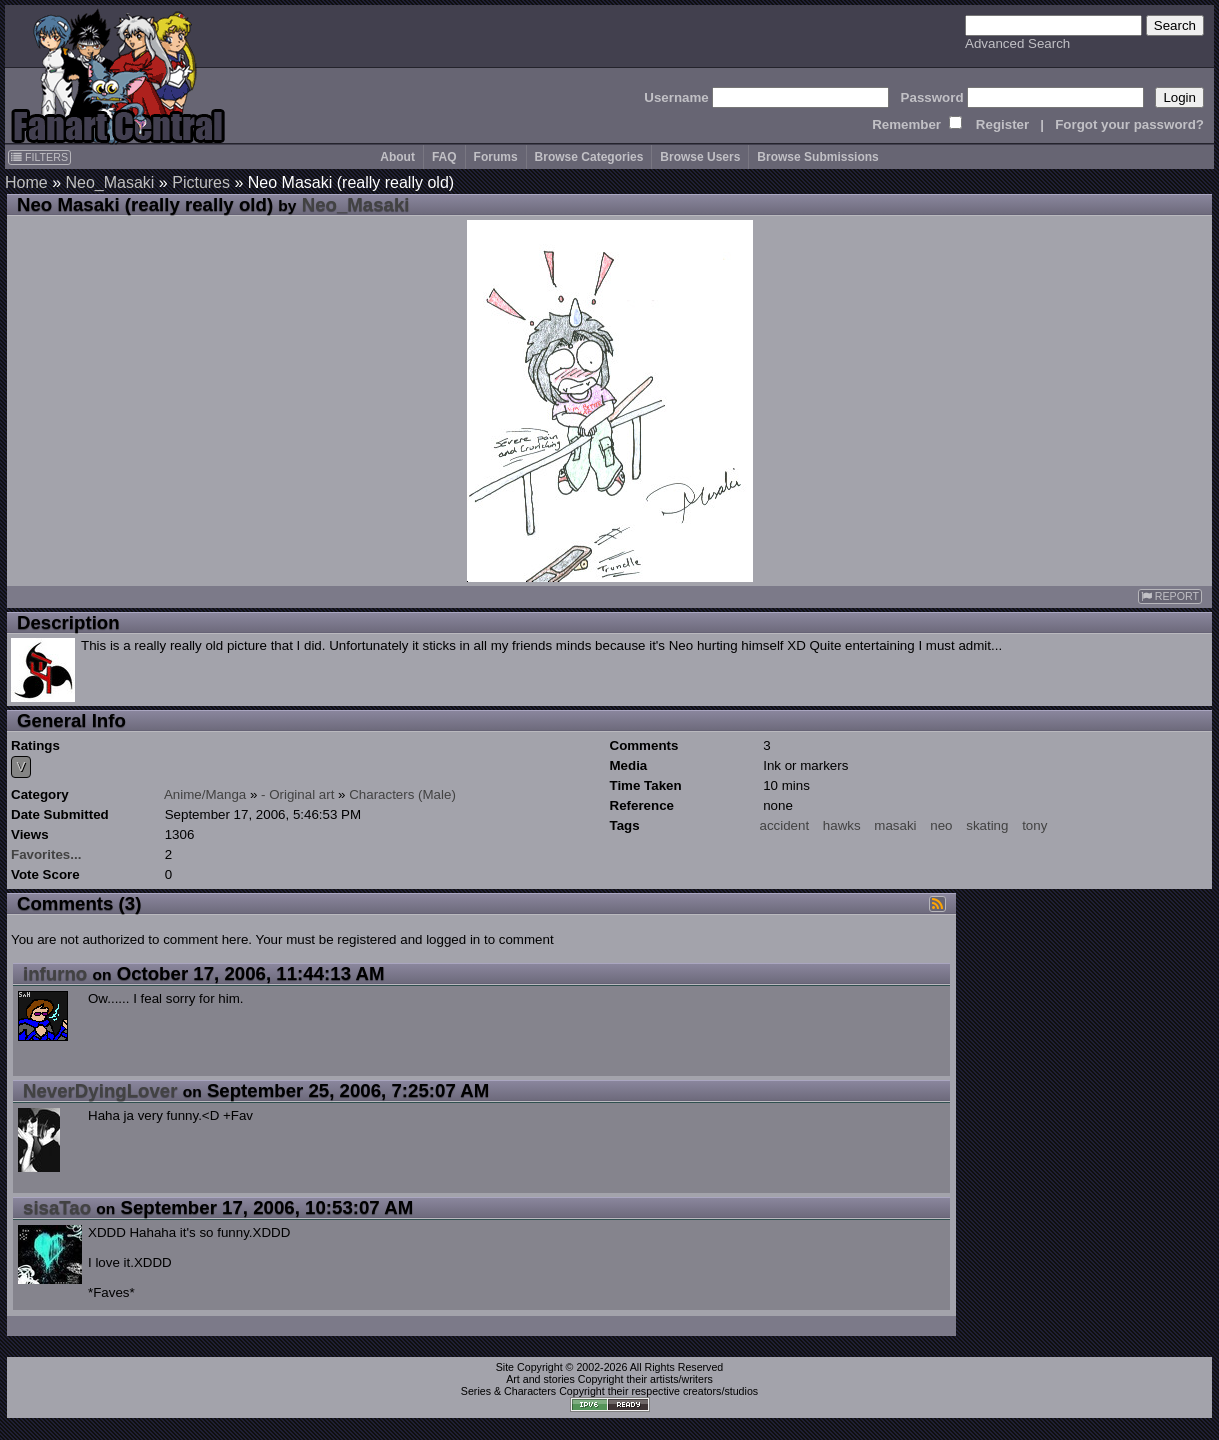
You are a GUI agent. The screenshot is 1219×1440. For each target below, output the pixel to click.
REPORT (1170, 596)
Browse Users (700, 157)
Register (1002, 124)
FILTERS (39, 157)
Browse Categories (589, 157)
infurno (55, 973)
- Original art (297, 794)
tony (1034, 825)
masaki (895, 825)
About (397, 157)
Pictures (201, 182)
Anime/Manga (205, 794)
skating (987, 825)
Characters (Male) (402, 794)
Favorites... (46, 854)
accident (785, 825)
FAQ (444, 157)
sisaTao (57, 1207)
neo (941, 825)
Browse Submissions (817, 157)
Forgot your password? (1129, 124)
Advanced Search (1017, 43)
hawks (842, 825)
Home (26, 182)
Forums (496, 157)
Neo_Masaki (109, 182)
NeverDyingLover (100, 1090)
